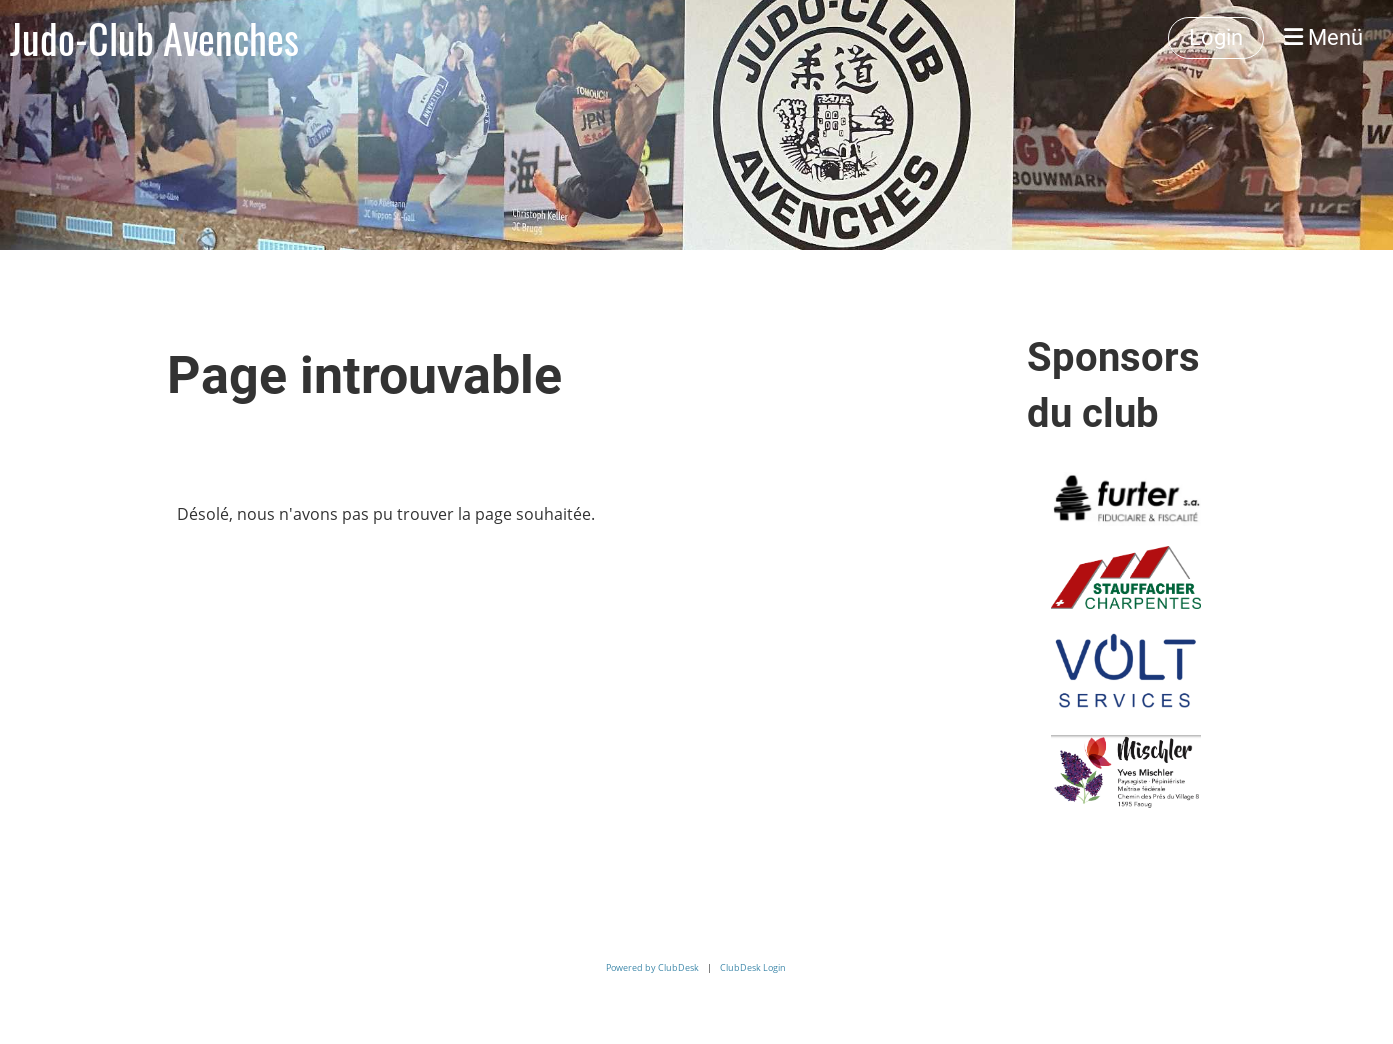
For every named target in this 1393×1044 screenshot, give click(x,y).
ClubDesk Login (753, 967)
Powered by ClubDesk (652, 967)
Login (1216, 37)
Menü (1323, 37)
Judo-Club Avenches (154, 38)
